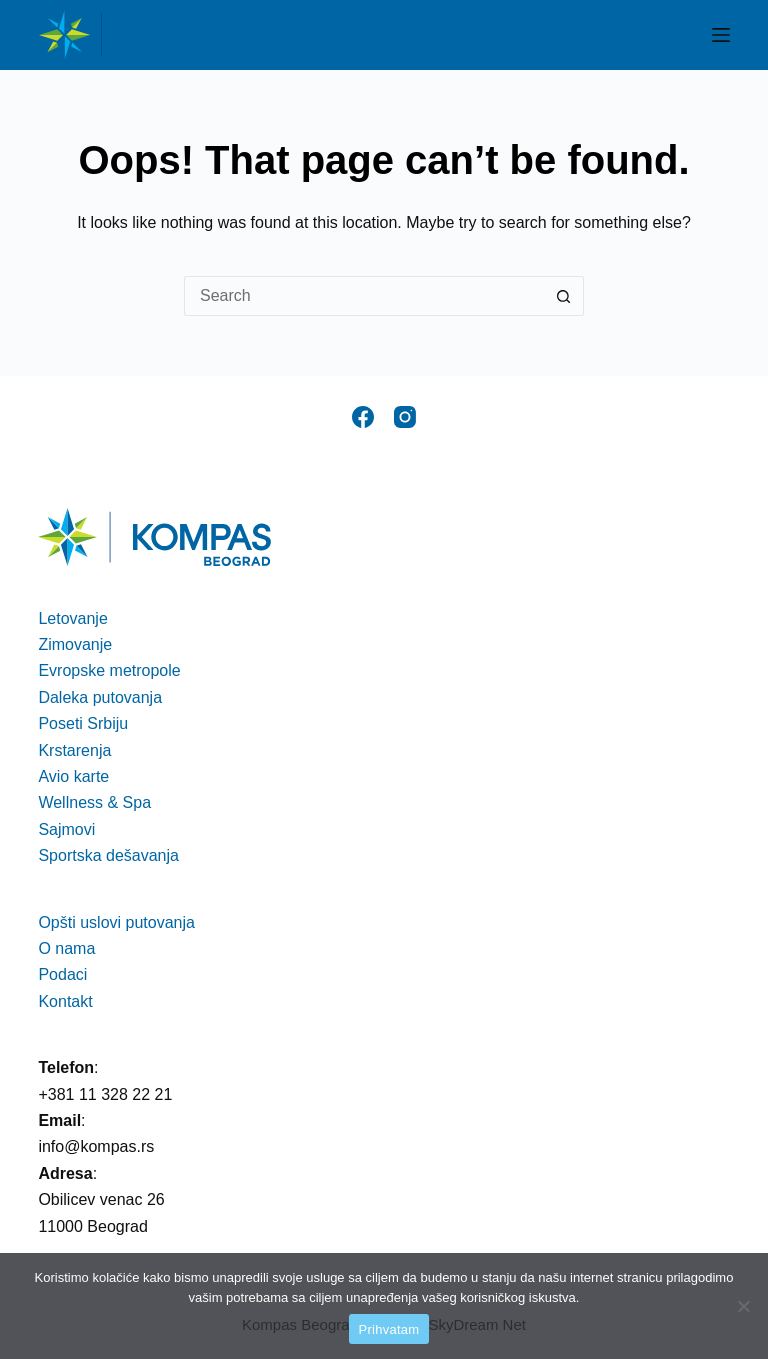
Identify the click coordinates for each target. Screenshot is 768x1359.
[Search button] (564, 296)
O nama (66, 948)
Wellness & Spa (94, 802)
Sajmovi (66, 829)
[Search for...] (364, 296)
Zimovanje (75, 644)
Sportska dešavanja (108, 855)
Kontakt (65, 1001)
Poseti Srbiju (83, 723)
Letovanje (72, 618)
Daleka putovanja (100, 697)
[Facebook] (363, 417)
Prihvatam (389, 1329)
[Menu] (721, 35)
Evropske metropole (109, 670)
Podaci (62, 974)
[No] (743, 1306)
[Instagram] (405, 417)
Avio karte (73, 776)
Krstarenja (74, 750)
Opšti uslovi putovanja (116, 922)
